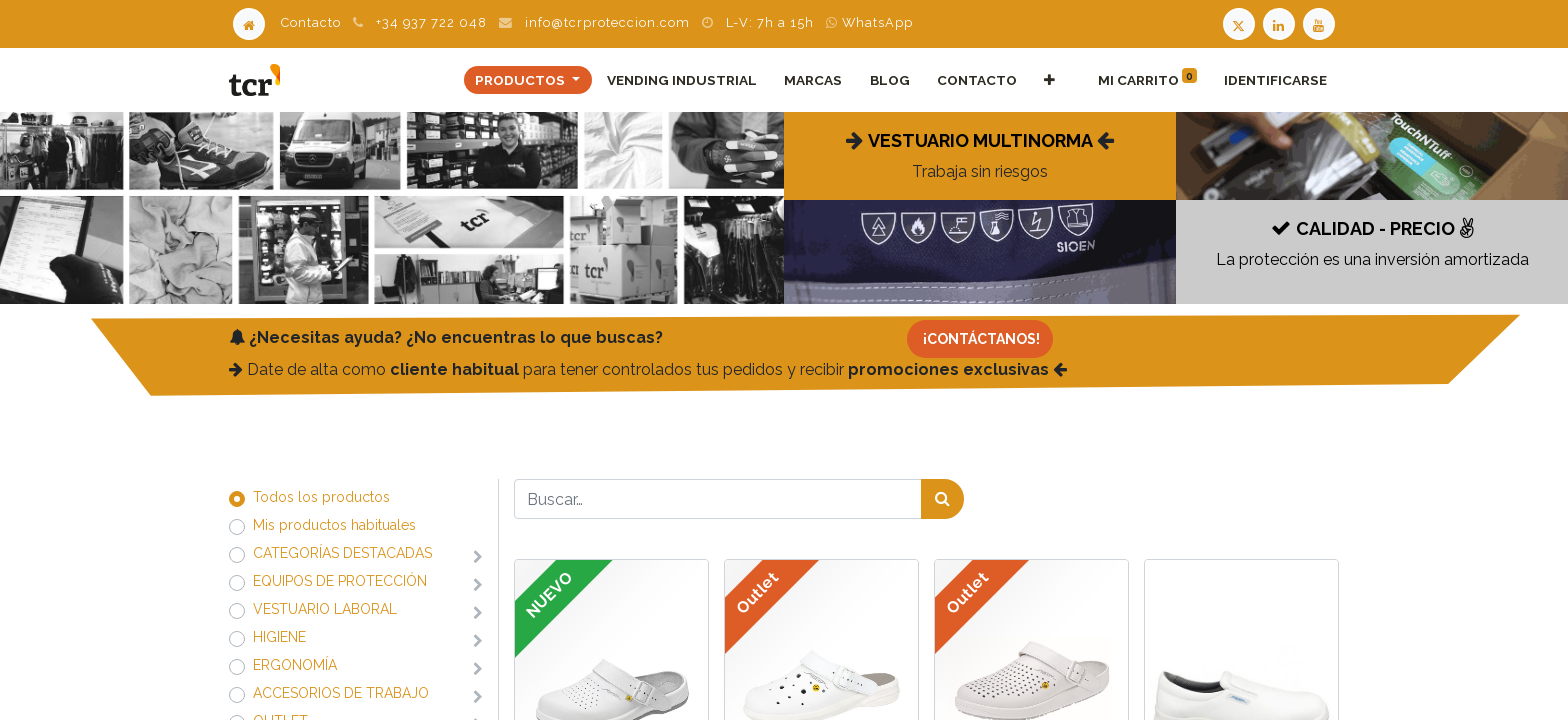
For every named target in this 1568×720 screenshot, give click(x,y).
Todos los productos (321, 497)
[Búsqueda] (942, 499)
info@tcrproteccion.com (607, 22)
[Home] (249, 22)
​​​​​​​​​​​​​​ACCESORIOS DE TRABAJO (341, 693)
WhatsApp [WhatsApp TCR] (869, 22)
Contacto (311, 22)
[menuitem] (682, 80)
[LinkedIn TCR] (1281, 22)
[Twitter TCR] (1239, 22)
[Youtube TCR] (1321, 22)
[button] (1049, 80)
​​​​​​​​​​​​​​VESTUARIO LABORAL (325, 609)
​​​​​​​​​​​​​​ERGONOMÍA (295, 665)
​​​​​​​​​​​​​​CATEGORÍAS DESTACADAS (342, 553)
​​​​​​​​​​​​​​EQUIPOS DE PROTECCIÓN (340, 581)
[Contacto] (980, 339)
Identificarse (1275, 80)
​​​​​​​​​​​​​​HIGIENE (279, 637)
